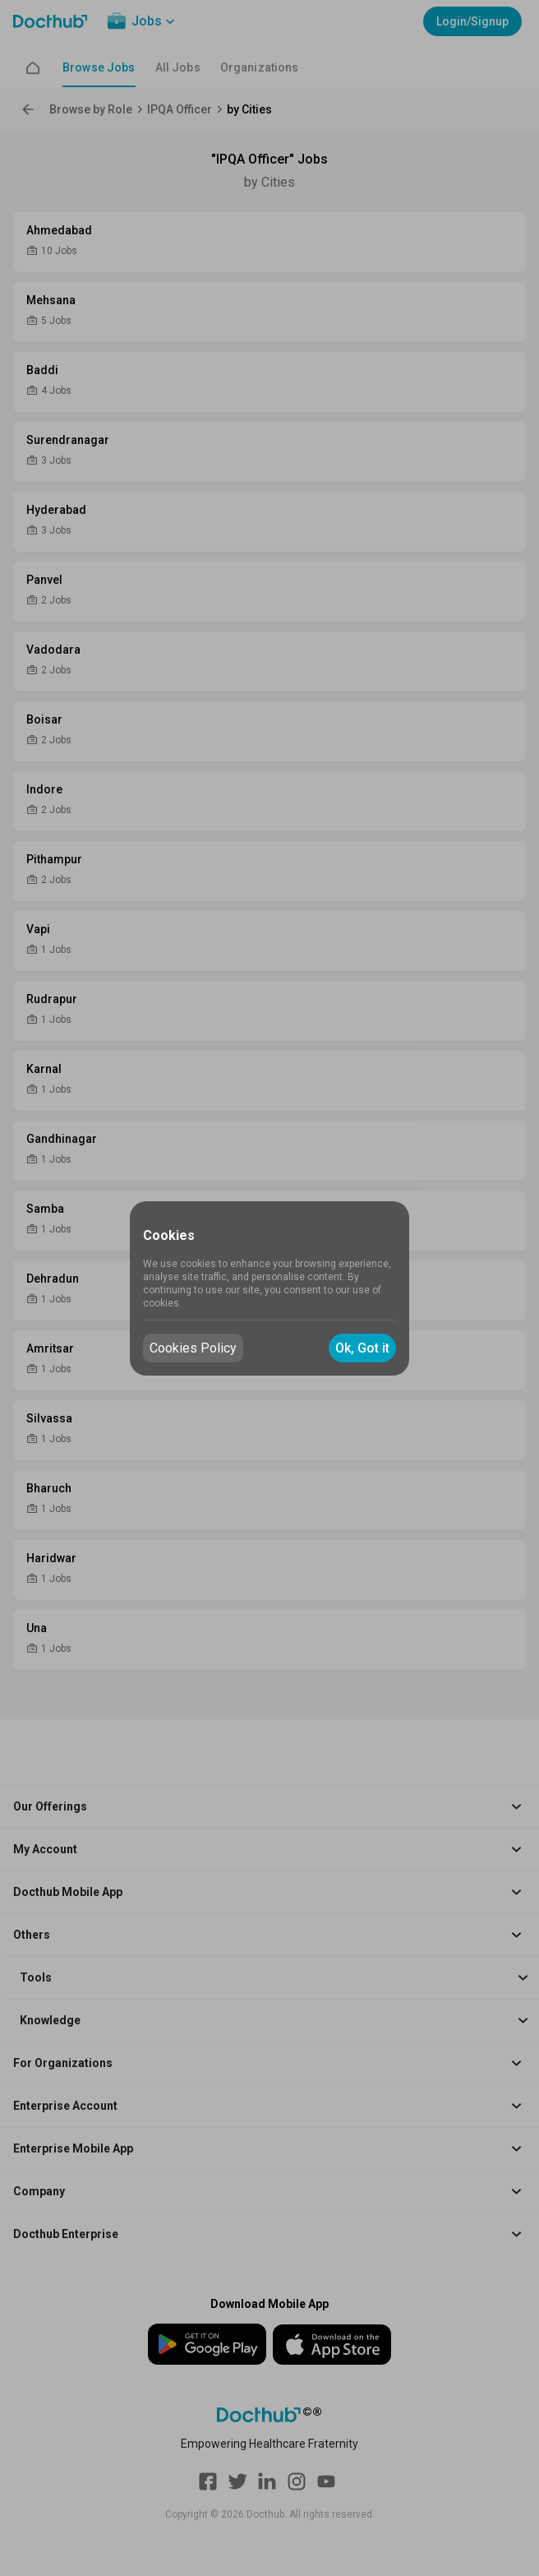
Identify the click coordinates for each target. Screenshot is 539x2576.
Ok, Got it (362, 1348)
